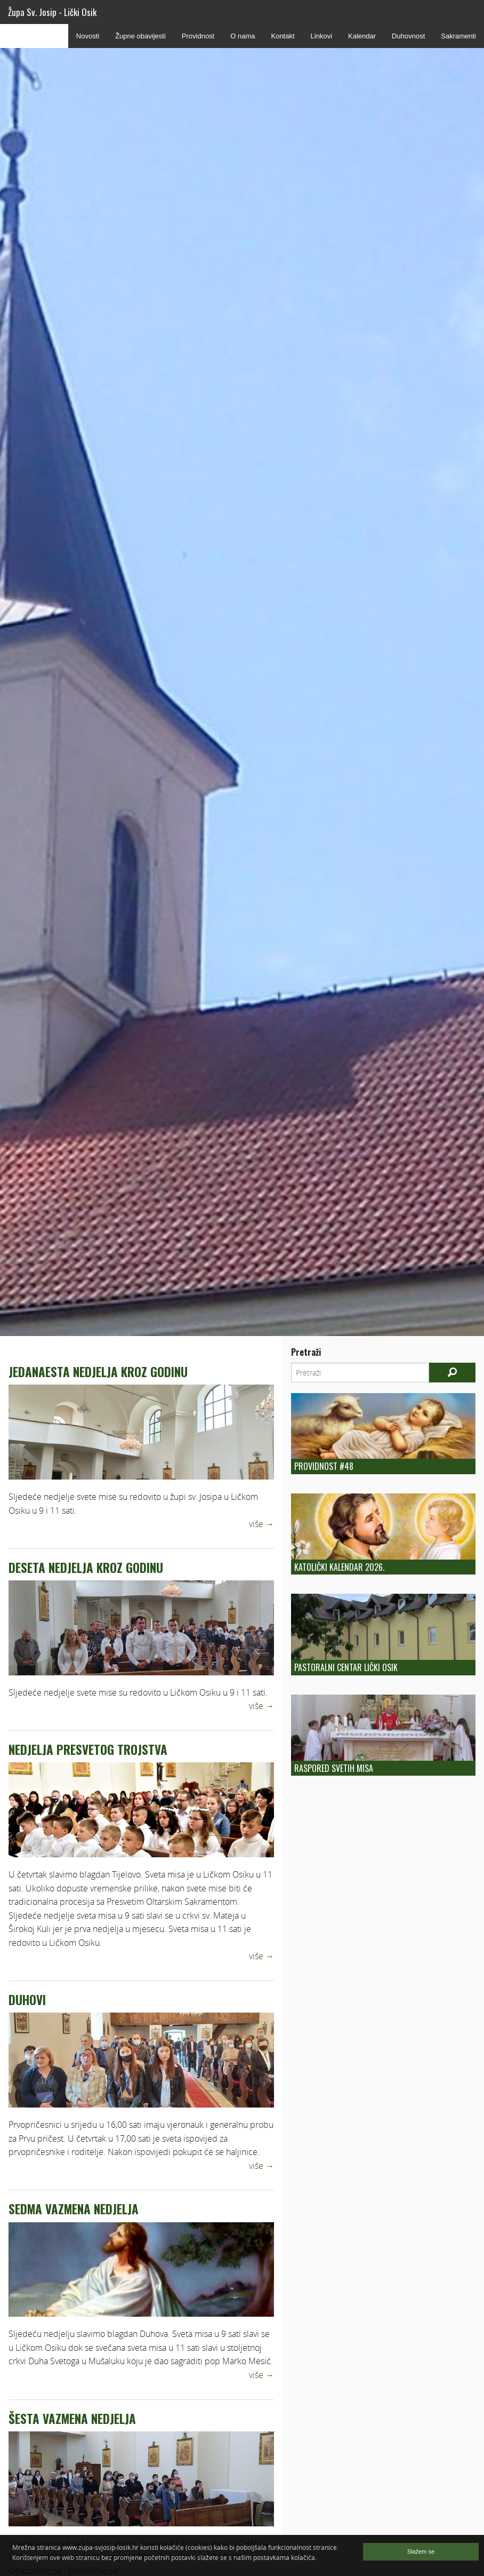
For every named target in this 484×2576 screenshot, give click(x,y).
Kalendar (362, 36)
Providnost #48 (323, 1466)
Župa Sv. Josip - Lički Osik (52, 12)
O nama (242, 36)
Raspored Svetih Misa (333, 1768)
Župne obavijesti (140, 36)
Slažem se (420, 2551)
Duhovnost (408, 36)
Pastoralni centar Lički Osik (346, 1667)
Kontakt (282, 36)
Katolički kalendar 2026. (339, 1567)
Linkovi (321, 36)
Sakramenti (458, 36)
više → (261, 1524)
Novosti (87, 36)
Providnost (198, 36)
